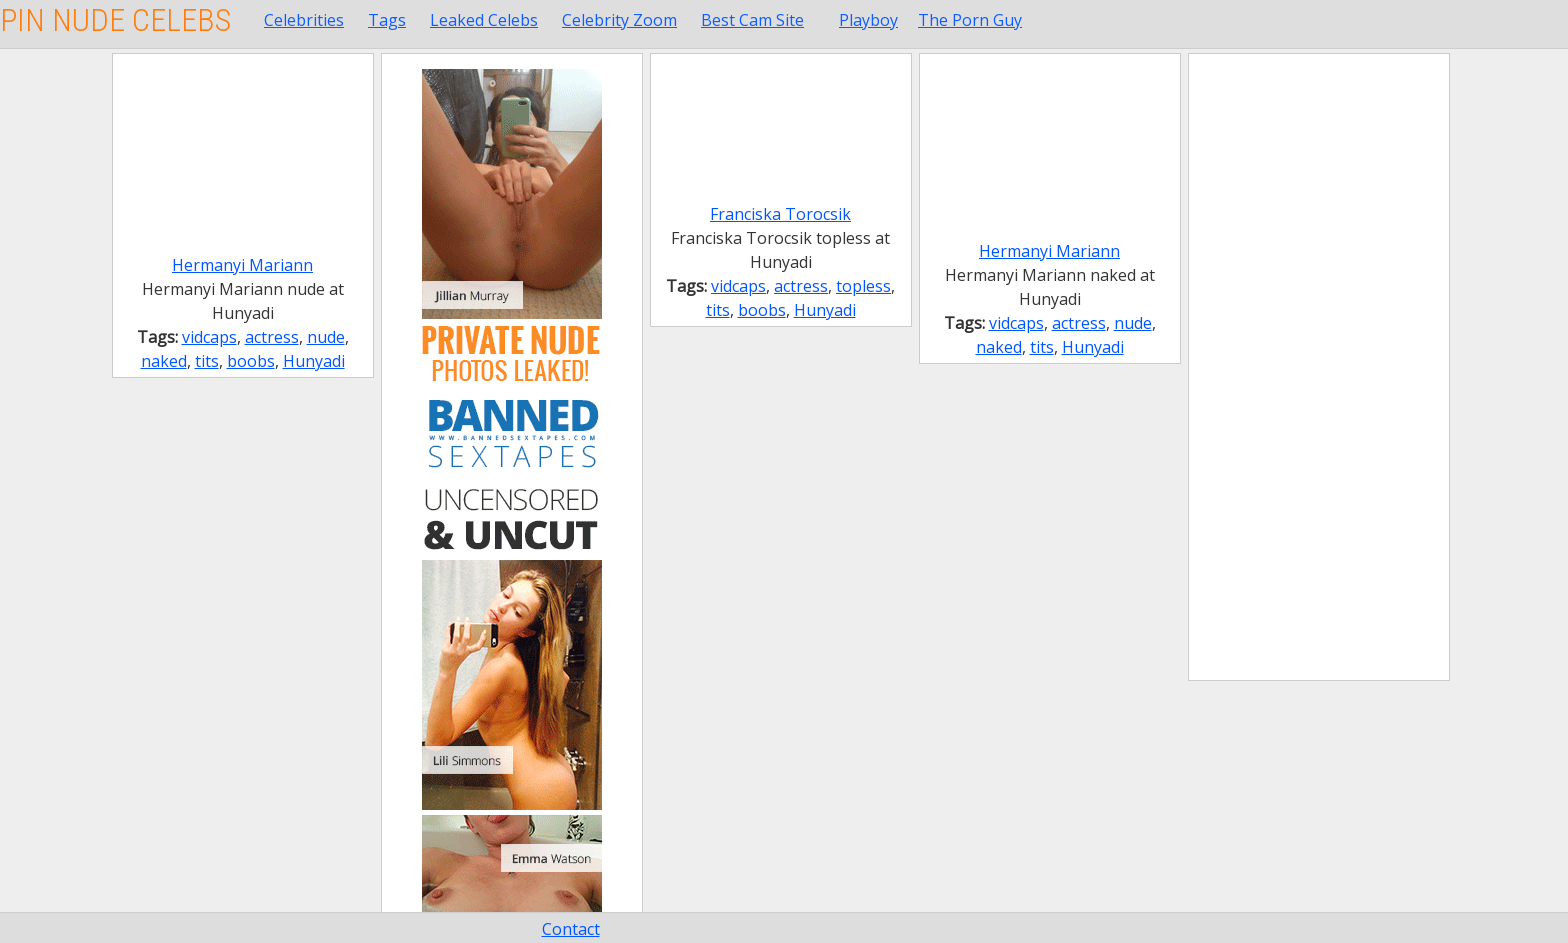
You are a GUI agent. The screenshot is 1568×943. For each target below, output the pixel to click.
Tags (387, 20)
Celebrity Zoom (619, 20)
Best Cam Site (752, 20)
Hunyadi (314, 361)
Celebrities (304, 20)
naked (164, 361)
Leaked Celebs (484, 20)
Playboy (868, 20)
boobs (251, 361)
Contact (571, 929)
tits (207, 361)
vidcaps (209, 337)
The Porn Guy (970, 20)
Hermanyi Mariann (242, 265)
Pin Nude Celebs (115, 20)
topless (863, 286)
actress (272, 337)
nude (326, 337)
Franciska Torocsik (780, 214)
